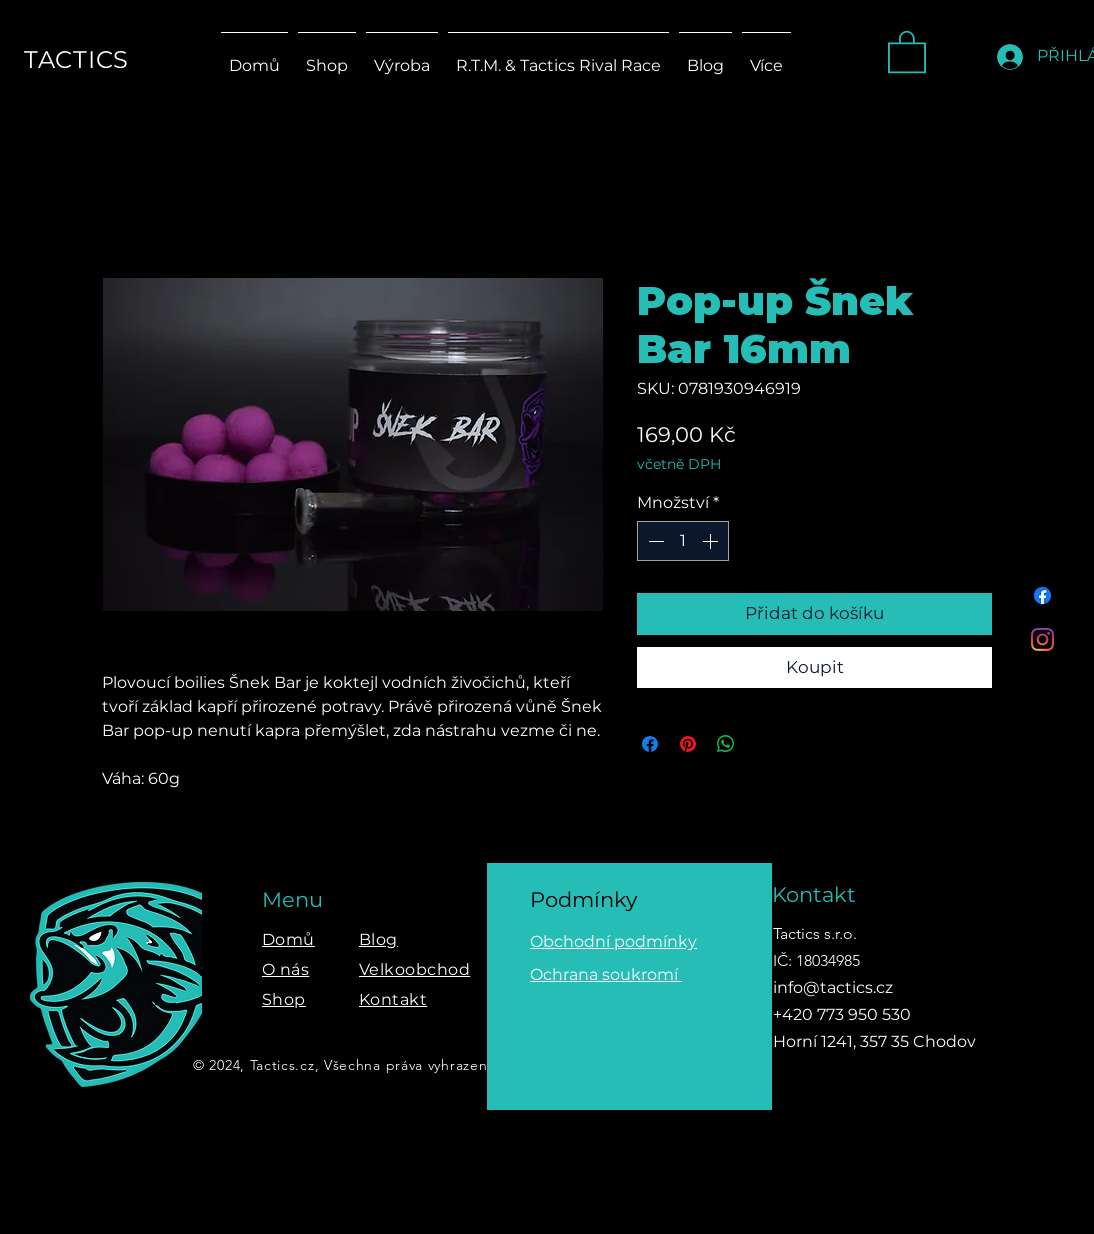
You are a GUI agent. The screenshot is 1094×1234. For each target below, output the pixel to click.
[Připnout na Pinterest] (688, 744)
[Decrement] (654, 541)
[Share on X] (764, 744)
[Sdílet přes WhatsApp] (726, 744)
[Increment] (712, 541)
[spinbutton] (683, 541)
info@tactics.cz (833, 987)
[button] (907, 50)
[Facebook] (1042, 595)
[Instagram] (1042, 639)
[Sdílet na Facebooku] (650, 744)
